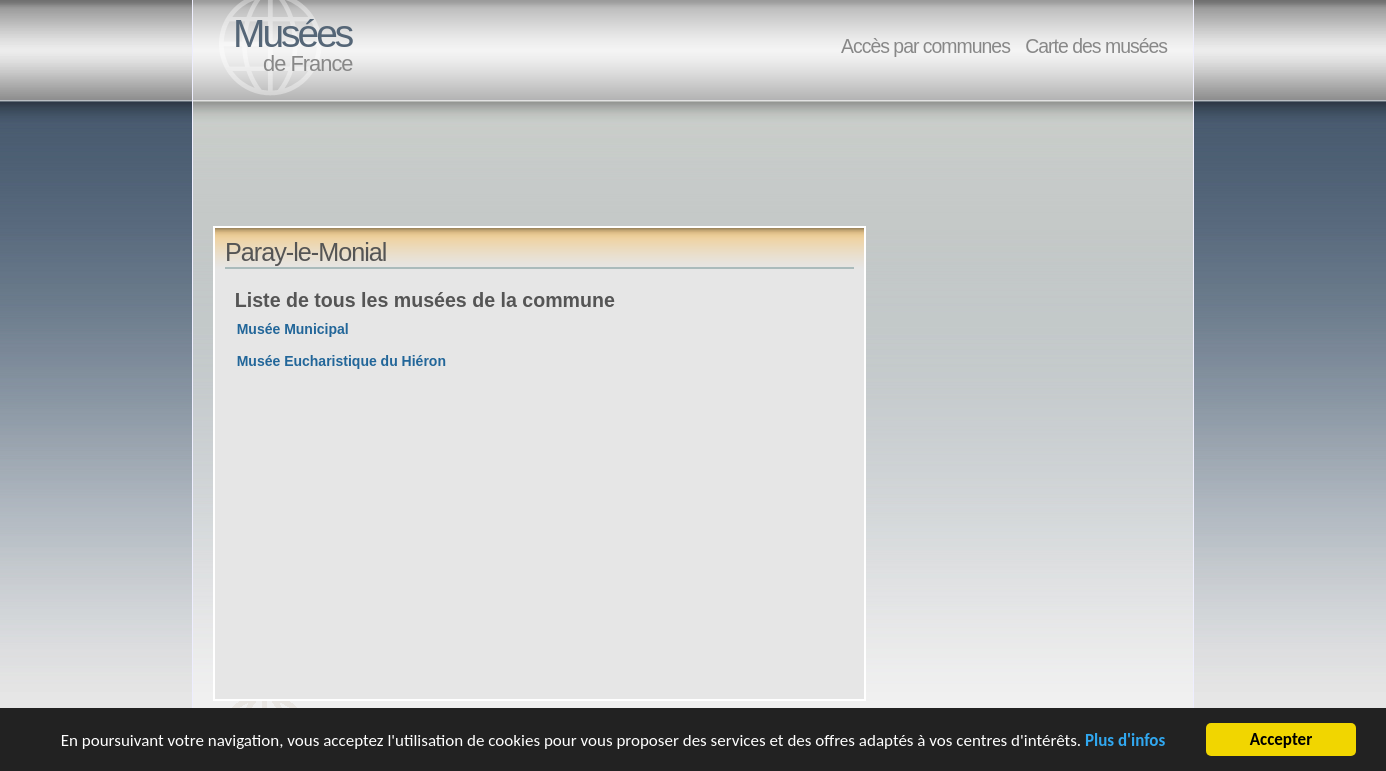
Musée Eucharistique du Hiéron (341, 361)
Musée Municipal (293, 329)
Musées (292, 33)
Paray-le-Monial (305, 252)
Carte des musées (1096, 46)
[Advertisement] (577, 181)
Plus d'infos (1125, 741)
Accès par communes (925, 46)
